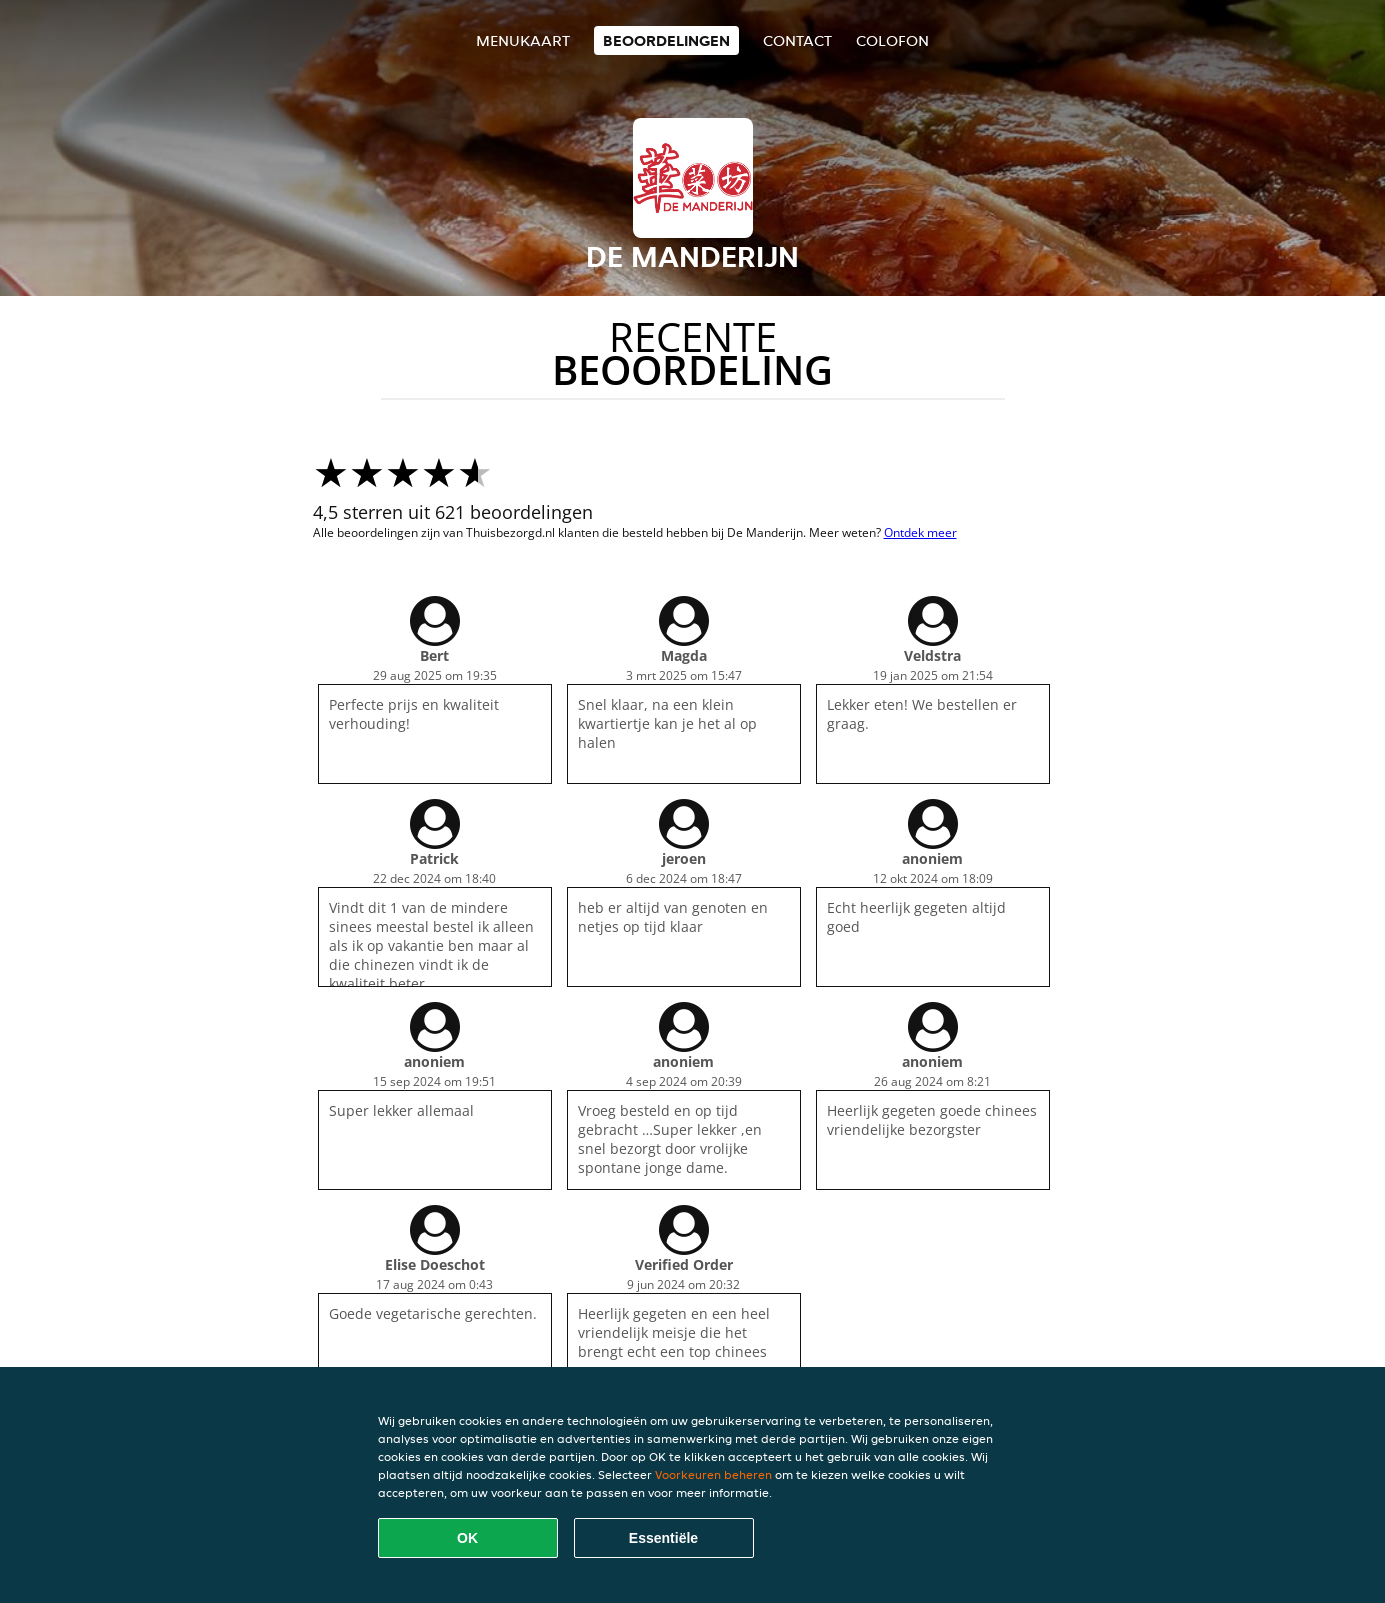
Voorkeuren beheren (713, 1474)
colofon (892, 40)
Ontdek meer (920, 532)
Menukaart (523, 40)
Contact (797, 40)
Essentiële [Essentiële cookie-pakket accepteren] (663, 1538)
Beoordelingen (666, 40)
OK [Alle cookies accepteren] (467, 1538)
